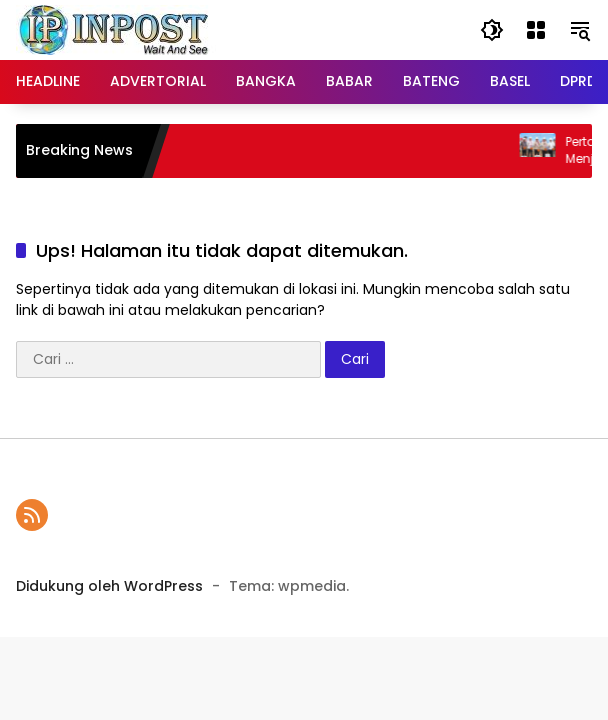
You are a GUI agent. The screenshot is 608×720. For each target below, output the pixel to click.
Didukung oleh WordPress (109, 586)
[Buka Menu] (536, 30)
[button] (492, 30)
